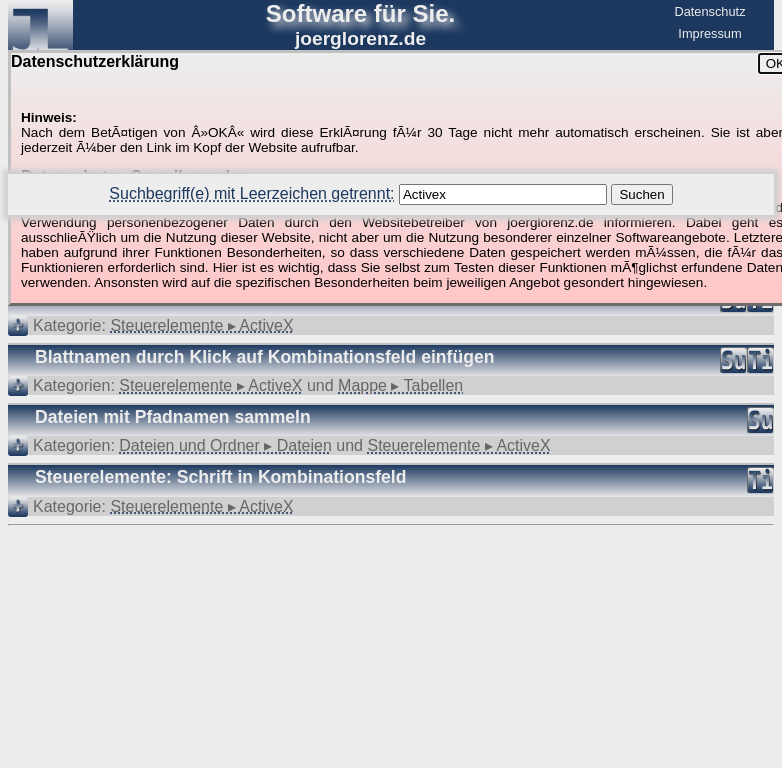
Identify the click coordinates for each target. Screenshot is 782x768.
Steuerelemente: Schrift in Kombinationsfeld (220, 477)
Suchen (641, 194)
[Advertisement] (391, 587)
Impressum (709, 33)
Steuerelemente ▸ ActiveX (201, 325)
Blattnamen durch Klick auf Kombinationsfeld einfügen (264, 357)
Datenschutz (709, 11)
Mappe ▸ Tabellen (400, 385)
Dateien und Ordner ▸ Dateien (225, 445)
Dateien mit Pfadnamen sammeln (173, 417)
